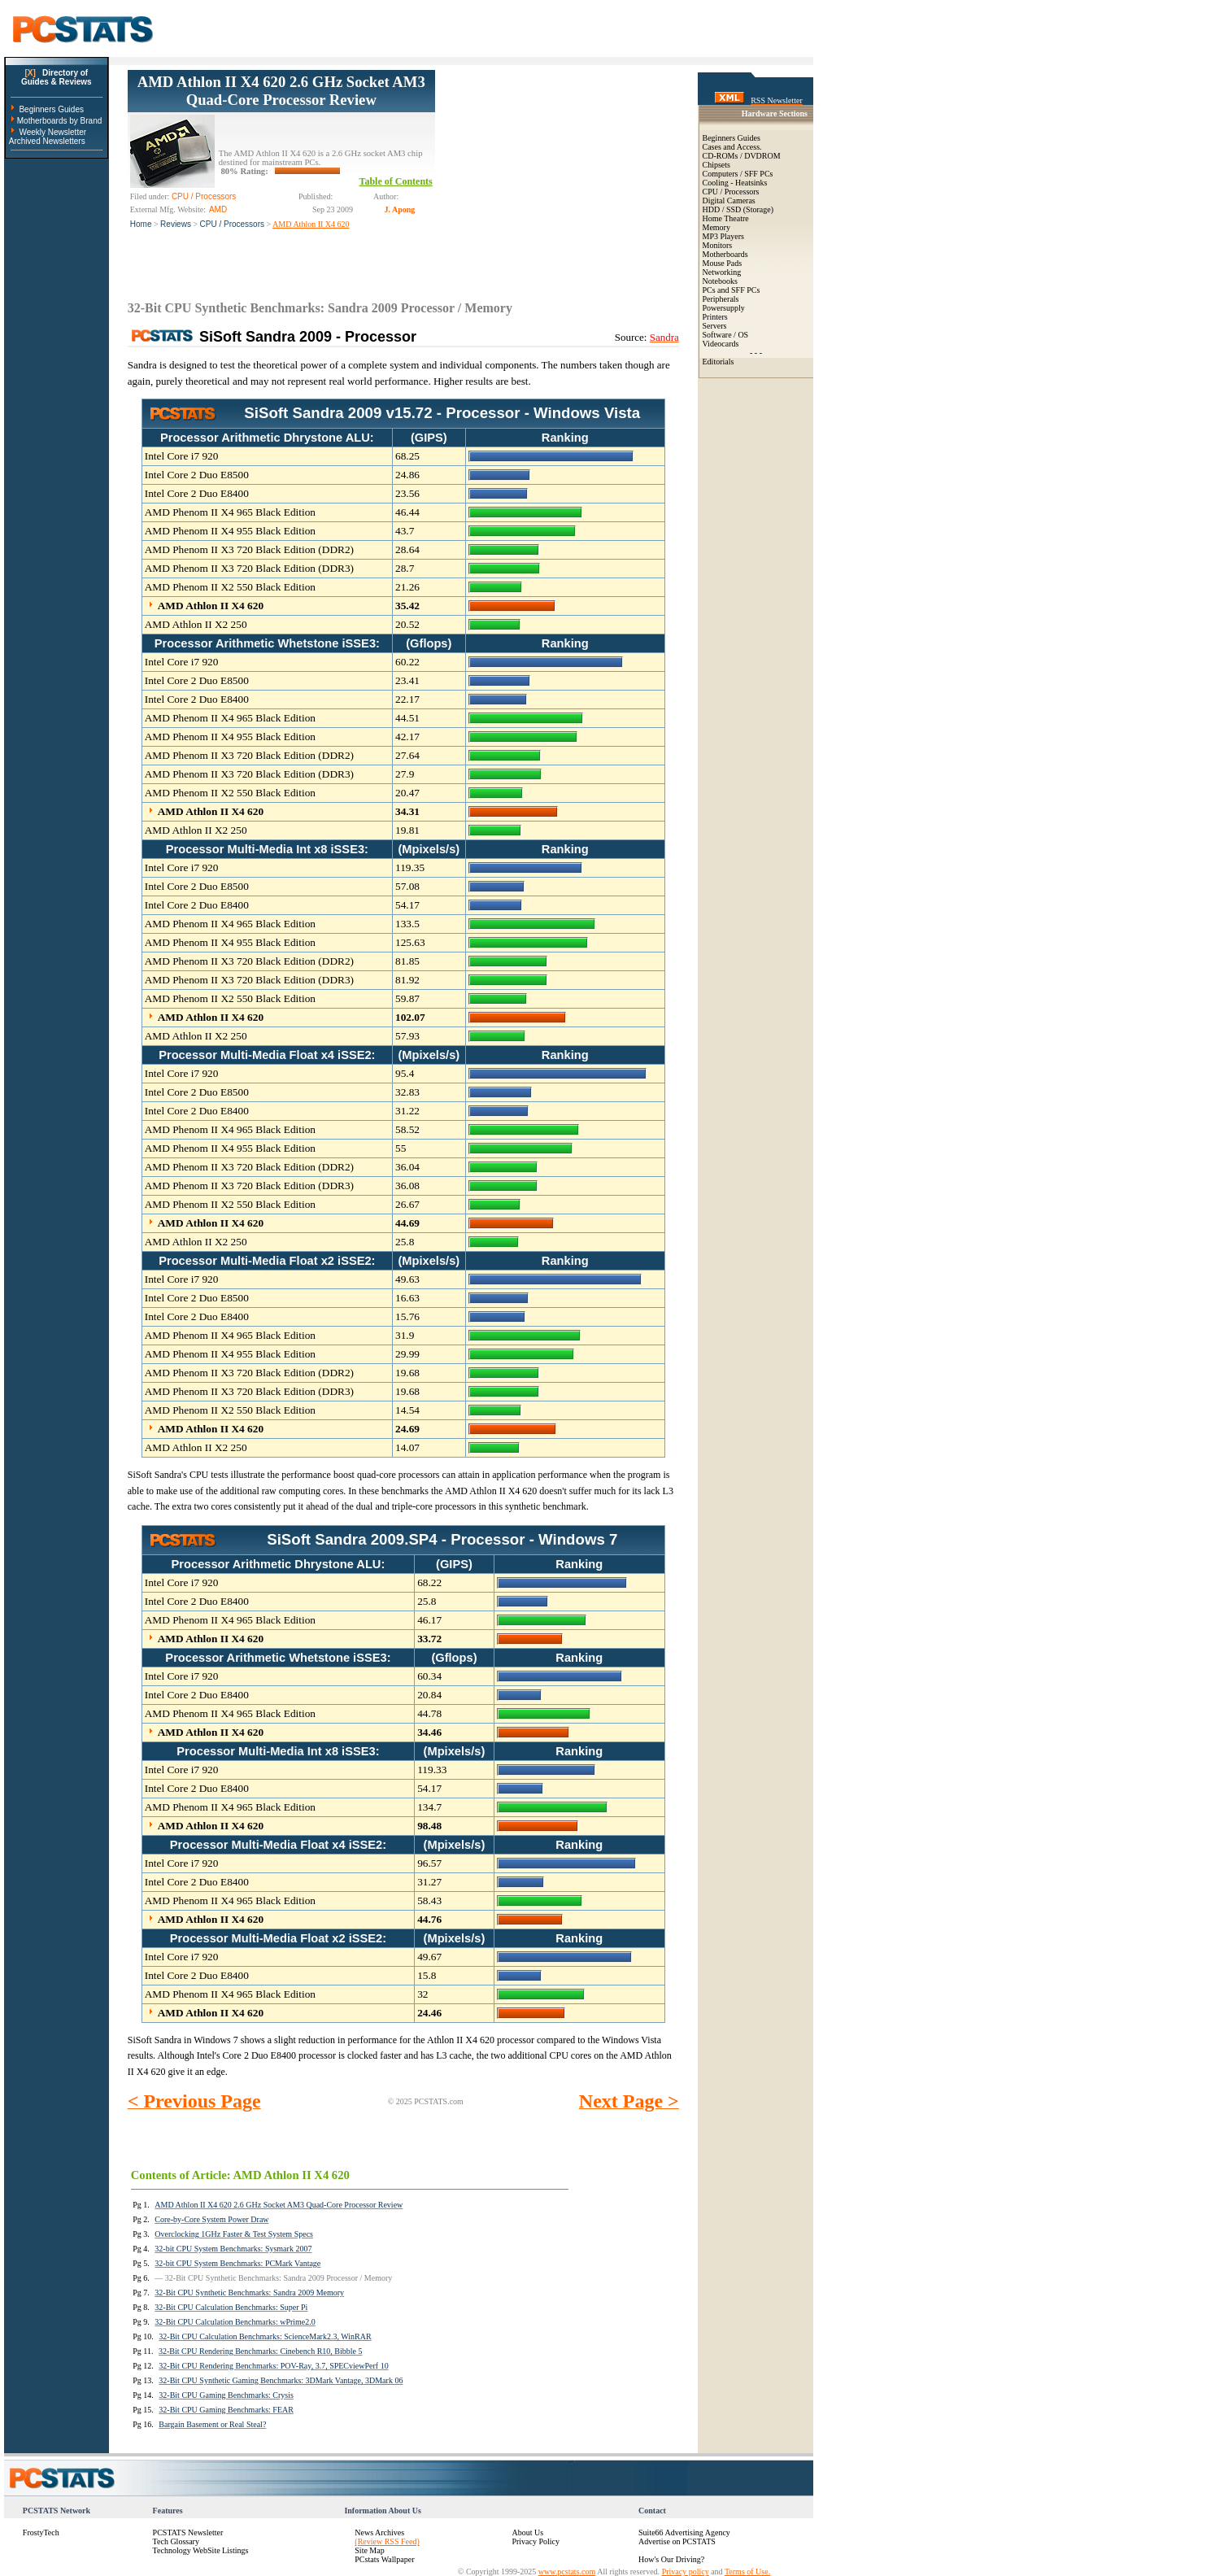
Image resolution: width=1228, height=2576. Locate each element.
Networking (722, 272)
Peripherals (721, 298)
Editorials (718, 361)
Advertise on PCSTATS (677, 2541)
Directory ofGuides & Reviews (56, 77)
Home (141, 224)
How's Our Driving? (671, 2559)
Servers (715, 325)
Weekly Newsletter (52, 132)
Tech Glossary (176, 2541)
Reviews (175, 224)
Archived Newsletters (47, 141)
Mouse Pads (722, 263)
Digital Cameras (729, 200)
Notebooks (720, 281)
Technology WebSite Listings (201, 2550)
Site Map (369, 2550)
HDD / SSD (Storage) (738, 209)
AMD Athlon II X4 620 (310, 224)
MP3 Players (723, 236)
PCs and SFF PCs (731, 289)
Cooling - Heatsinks (735, 182)
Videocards (721, 343)
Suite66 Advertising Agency (684, 2532)
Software (717, 334)
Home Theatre (726, 218)
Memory (716, 227)
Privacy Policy (536, 2541)
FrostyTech (41, 2532)
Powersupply (724, 307)
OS (743, 334)
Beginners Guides (51, 109)
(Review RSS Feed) (387, 2541)
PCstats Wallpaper (384, 2559)
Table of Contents (396, 181)
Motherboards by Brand (59, 120)
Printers (715, 316)
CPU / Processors (232, 224)
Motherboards (725, 254)
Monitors (718, 245)
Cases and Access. (732, 146)
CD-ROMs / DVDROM (742, 155)
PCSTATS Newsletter (188, 2532)
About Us (527, 2532)
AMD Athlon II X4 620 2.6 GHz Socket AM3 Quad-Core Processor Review (281, 90)
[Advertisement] (557, 171)
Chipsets (716, 164)
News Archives (379, 2532)
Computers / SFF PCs (738, 173)
